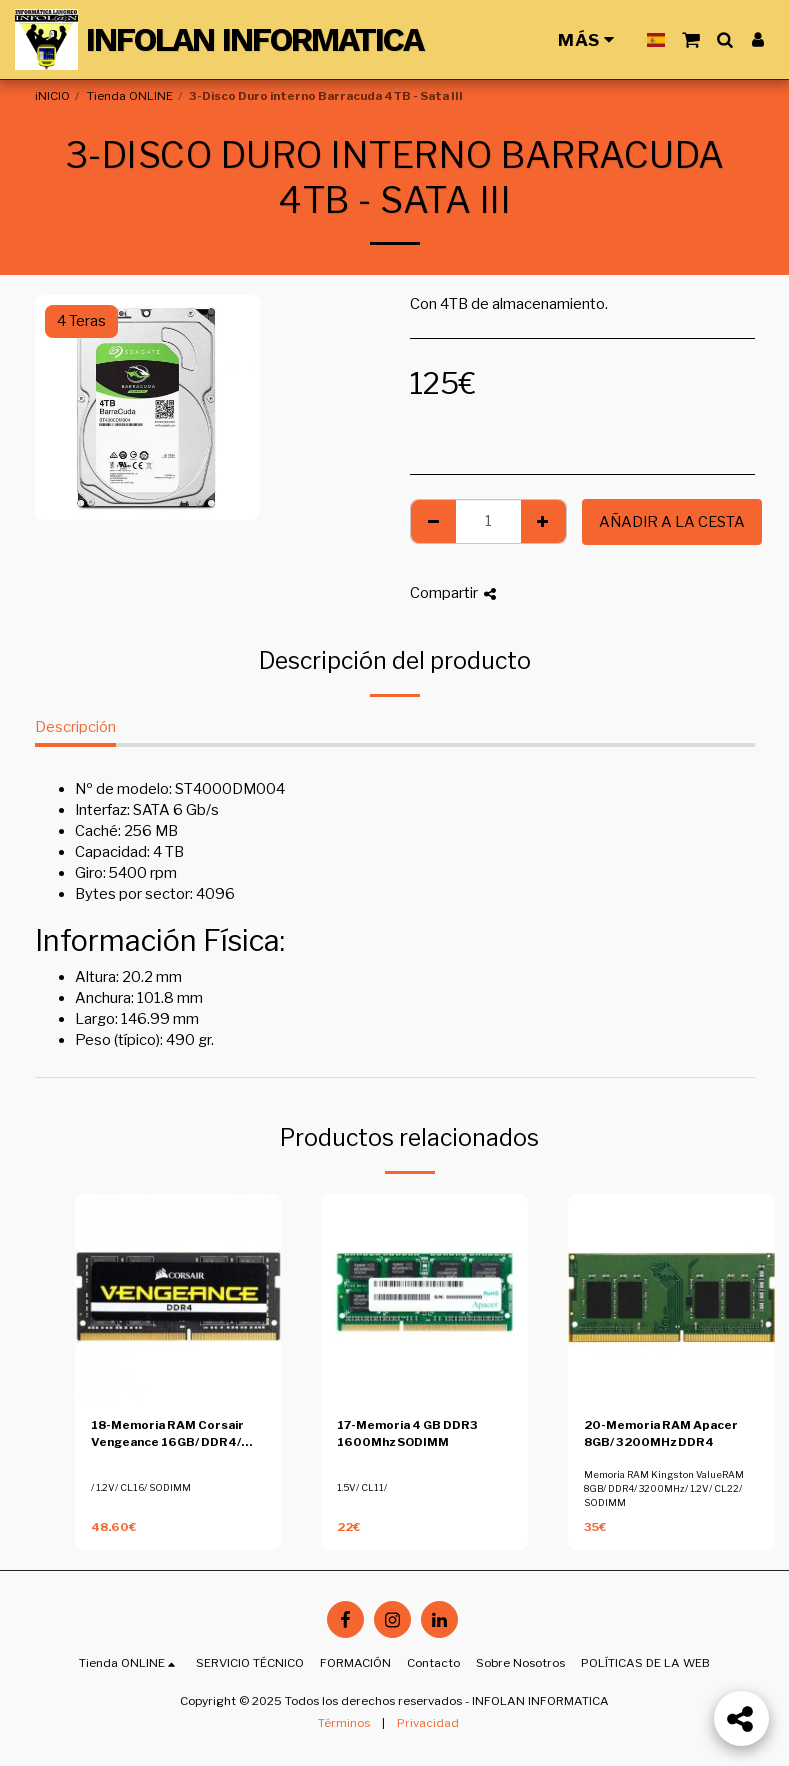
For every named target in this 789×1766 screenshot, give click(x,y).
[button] (690, 39)
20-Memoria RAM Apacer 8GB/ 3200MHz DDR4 (661, 1434)
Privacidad (428, 1723)
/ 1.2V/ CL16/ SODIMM (141, 1487)
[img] (178, 1297)
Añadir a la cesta (672, 522)
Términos (344, 1723)
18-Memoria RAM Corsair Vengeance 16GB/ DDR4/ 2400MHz (167, 1435)
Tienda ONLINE (130, 96)
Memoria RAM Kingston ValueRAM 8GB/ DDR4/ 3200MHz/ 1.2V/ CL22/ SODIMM (664, 1488)
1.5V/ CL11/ (362, 1487)
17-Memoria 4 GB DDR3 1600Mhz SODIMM (407, 1434)
